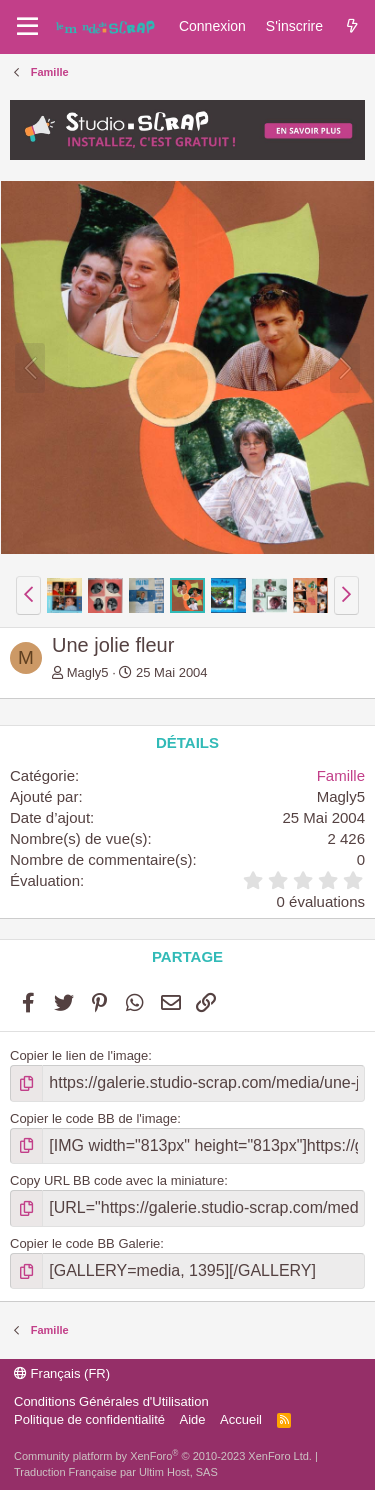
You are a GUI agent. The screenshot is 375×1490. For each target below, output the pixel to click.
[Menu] (27, 27)
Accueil (241, 1419)
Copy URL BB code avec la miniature (117, 1180)
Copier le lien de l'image (79, 1055)
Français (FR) (62, 1373)
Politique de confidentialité (89, 1419)
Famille (341, 775)
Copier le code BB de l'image (93, 1118)
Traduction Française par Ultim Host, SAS (116, 1472)
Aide (193, 1419)
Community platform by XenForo (163, 1456)
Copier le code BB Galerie (85, 1243)
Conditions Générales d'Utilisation (111, 1401)
